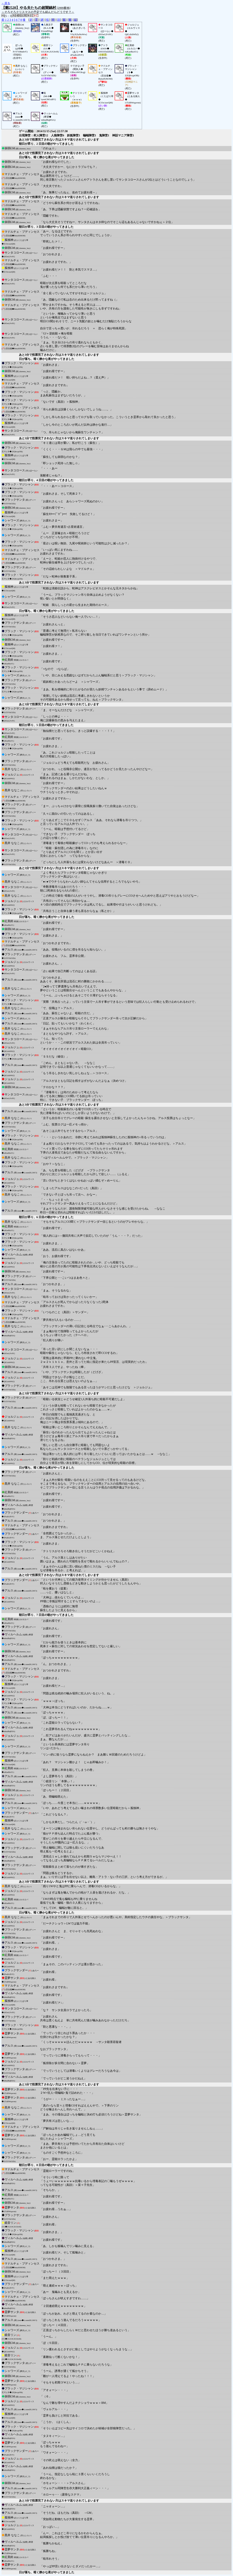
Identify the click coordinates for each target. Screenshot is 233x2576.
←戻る (5, 3)
